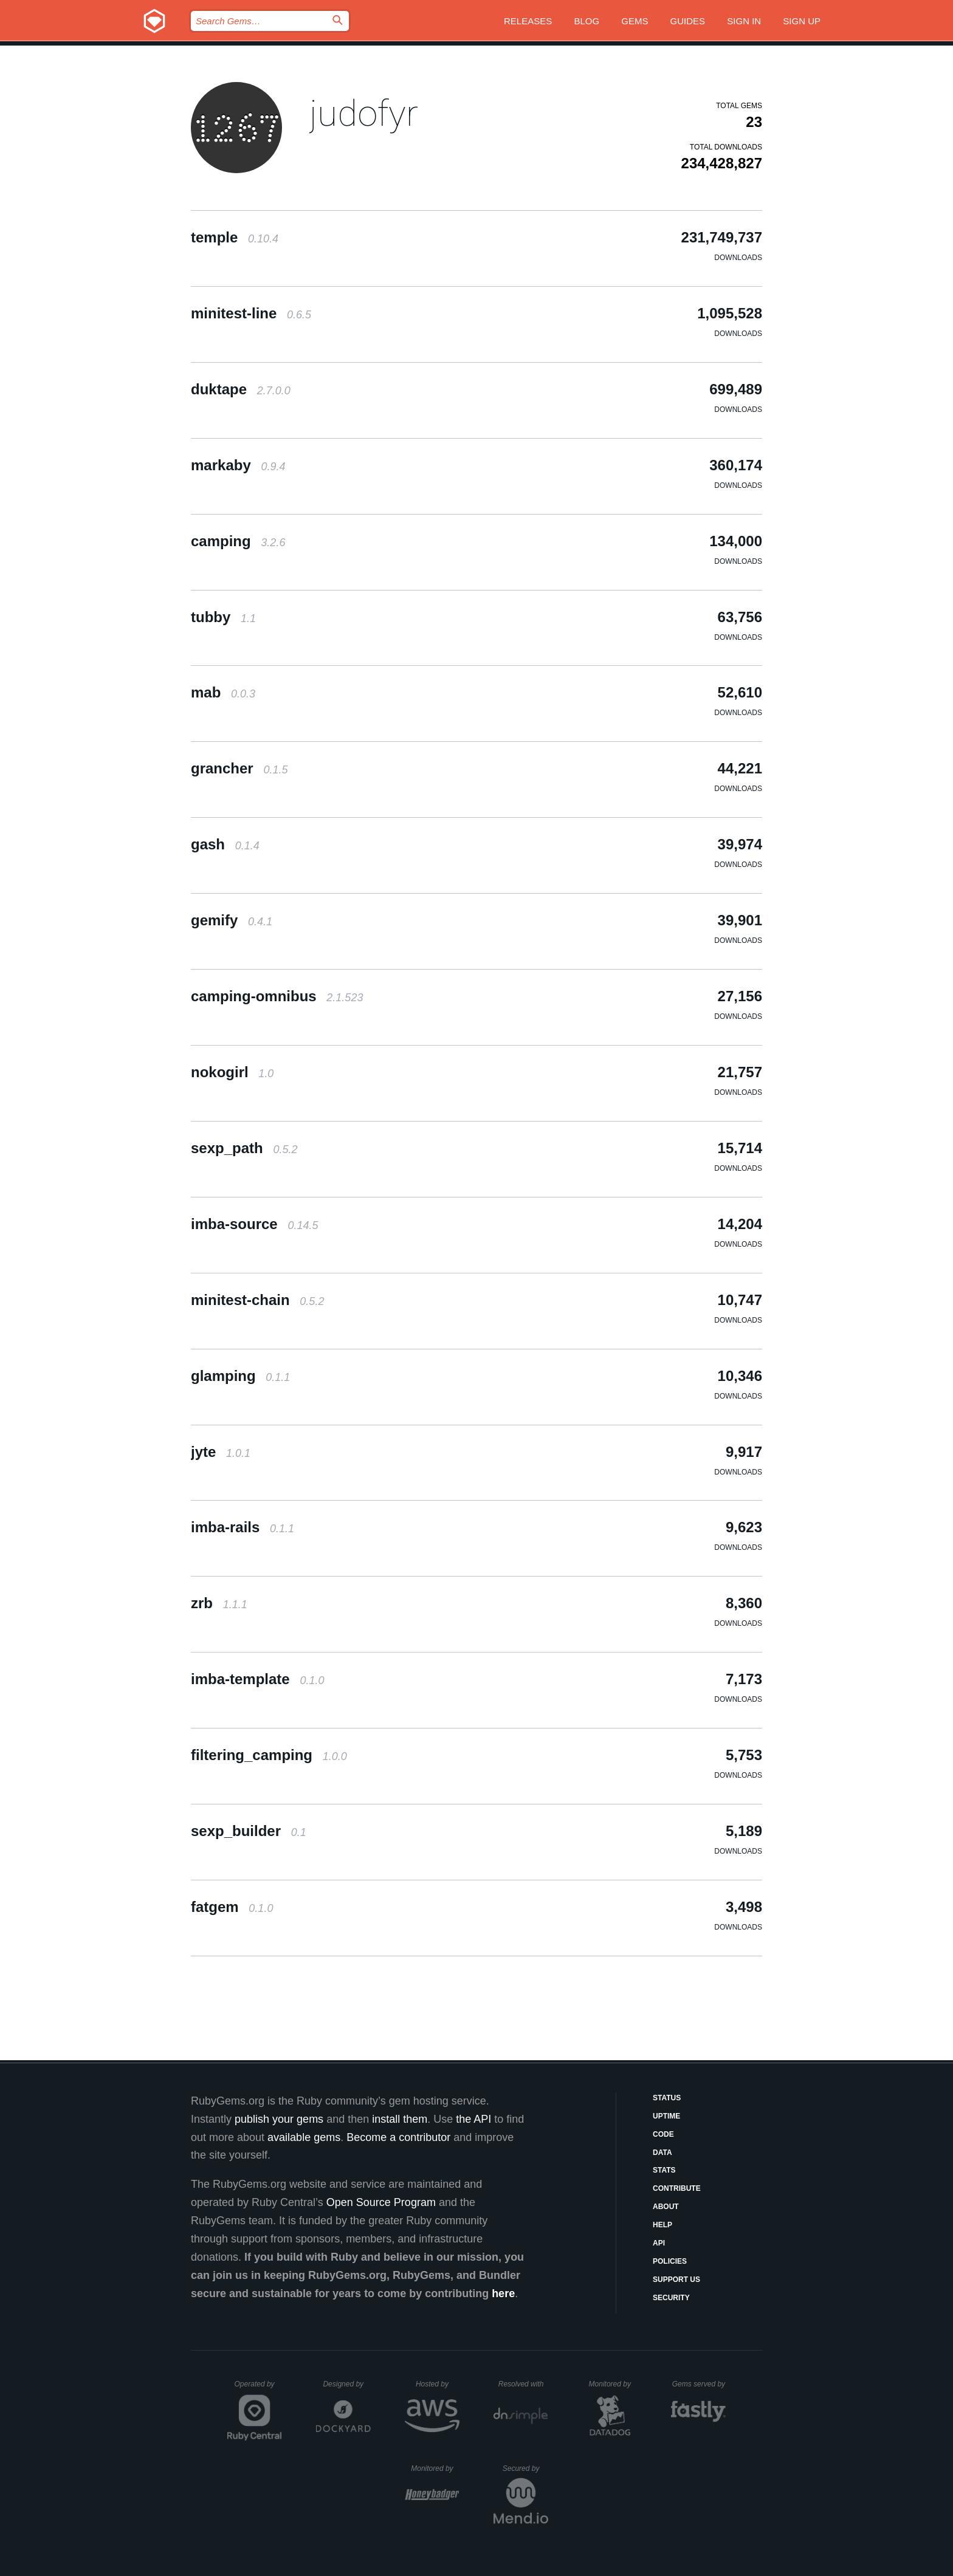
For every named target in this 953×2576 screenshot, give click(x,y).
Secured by (525, 2468)
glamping (240, 1376)
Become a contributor (398, 2137)
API (659, 2243)
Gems (634, 21)
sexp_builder (248, 1831)
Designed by (346, 2384)
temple (234, 237)
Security (671, 2297)
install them (399, 2119)
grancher (239, 768)
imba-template (257, 1679)
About (666, 2206)
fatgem (232, 1907)
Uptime (666, 2116)
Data (662, 2152)
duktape (241, 389)
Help (662, 2225)
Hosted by (437, 2384)
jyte (220, 1452)
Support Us (676, 2279)
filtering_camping (269, 1755)
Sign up (802, 21)
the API (473, 2119)
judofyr (363, 113)
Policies (670, 2261)
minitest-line (251, 313)
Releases (528, 21)
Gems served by (699, 2384)
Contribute (677, 2188)
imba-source (254, 1224)
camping (238, 541)
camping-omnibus (277, 996)
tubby (223, 617)
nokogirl (232, 1072)
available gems (303, 2137)
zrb (219, 1603)
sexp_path (244, 1148)
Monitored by (613, 2384)
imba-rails (242, 1527)
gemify (231, 920)
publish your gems (279, 2119)
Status (667, 2098)
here (503, 2293)
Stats (664, 2170)
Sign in (744, 21)
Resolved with (523, 2384)
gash (225, 844)
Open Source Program (381, 2202)
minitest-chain (257, 1300)
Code (663, 2134)
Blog (586, 21)
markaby (238, 465)
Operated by (258, 2388)
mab (223, 692)
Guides (688, 21)
